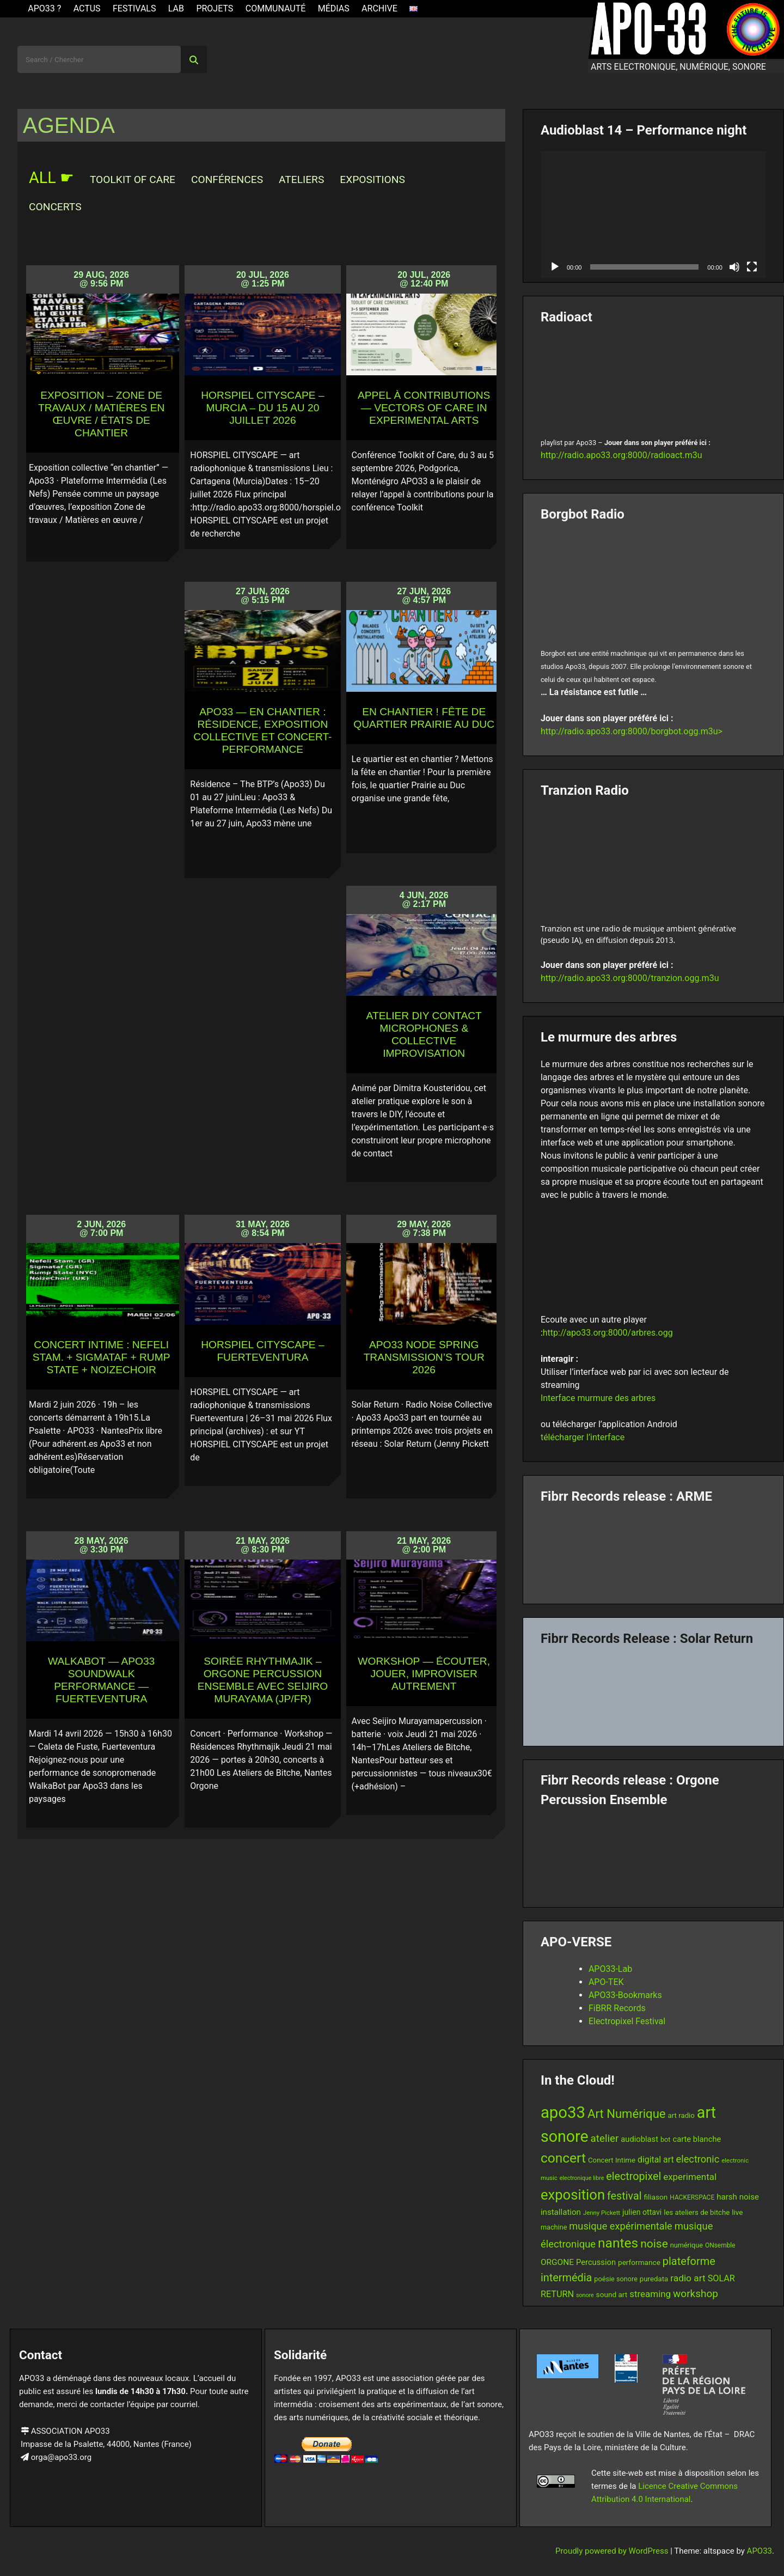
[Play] (554, 266)
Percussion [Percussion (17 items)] (596, 2262)
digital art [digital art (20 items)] (656, 2159)
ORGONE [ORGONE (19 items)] (557, 2262)
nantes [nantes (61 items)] (618, 2243)
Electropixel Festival (627, 2021)
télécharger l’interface (582, 1437)
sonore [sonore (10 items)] (585, 2295)
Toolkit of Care (132, 179)
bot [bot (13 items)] (665, 2139)
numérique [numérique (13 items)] (686, 2245)
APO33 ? (44, 8)
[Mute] (734, 266)
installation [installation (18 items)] (561, 2212)
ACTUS (87, 8)
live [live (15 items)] (737, 2212)
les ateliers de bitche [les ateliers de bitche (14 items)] (697, 2212)
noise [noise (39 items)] (654, 2243)
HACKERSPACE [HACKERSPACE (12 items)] (692, 2197)
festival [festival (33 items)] (624, 2196)
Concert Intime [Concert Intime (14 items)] (611, 2160)
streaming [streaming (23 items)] (650, 2293)
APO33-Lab (610, 1969)
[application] (653, 214)
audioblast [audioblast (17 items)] (639, 2139)
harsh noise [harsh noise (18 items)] (737, 2197)
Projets (214, 8)
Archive (379, 8)
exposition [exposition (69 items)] (573, 2195)
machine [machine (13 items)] (554, 2227)
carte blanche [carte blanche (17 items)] (696, 2139)
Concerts (55, 206)
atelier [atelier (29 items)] (605, 2139)
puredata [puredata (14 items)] (654, 2279)
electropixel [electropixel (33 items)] (633, 2176)
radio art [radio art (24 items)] (687, 2278)
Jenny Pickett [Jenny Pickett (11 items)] (601, 2212)
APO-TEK (606, 1982)
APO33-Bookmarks (625, 1995)
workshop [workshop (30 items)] (695, 2293)
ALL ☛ (51, 177)
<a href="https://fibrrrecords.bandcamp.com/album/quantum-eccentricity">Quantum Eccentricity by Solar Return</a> (653, 1692)
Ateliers (301, 179)
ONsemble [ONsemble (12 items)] (720, 2245)
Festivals (134, 8)
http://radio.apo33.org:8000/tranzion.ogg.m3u (630, 978)
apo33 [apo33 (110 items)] (563, 2112)
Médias (334, 8)
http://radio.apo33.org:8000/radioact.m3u (621, 455)
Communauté (276, 8)
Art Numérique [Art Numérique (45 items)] (626, 2113)
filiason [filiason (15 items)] (655, 2197)
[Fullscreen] (751, 266)
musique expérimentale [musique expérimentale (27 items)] (620, 2226)
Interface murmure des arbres (598, 1398)
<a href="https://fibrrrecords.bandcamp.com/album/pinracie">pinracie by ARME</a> (653, 1549)
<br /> (653, 378)
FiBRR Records (617, 2008)
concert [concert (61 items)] (563, 2158)
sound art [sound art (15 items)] (612, 2294)
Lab (176, 8)
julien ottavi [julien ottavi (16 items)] (641, 2212)
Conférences (227, 179)
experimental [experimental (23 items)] (689, 2176)
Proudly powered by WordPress (612, 2551)
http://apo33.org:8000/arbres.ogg (608, 1332)
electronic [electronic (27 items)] (698, 2159)
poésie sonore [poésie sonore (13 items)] (616, 2279)
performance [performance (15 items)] (639, 2262)
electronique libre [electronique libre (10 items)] (582, 2178)
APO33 (759, 2551)
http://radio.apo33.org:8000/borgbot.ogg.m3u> (631, 731)
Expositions (372, 179)
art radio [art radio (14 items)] (681, 2115)
